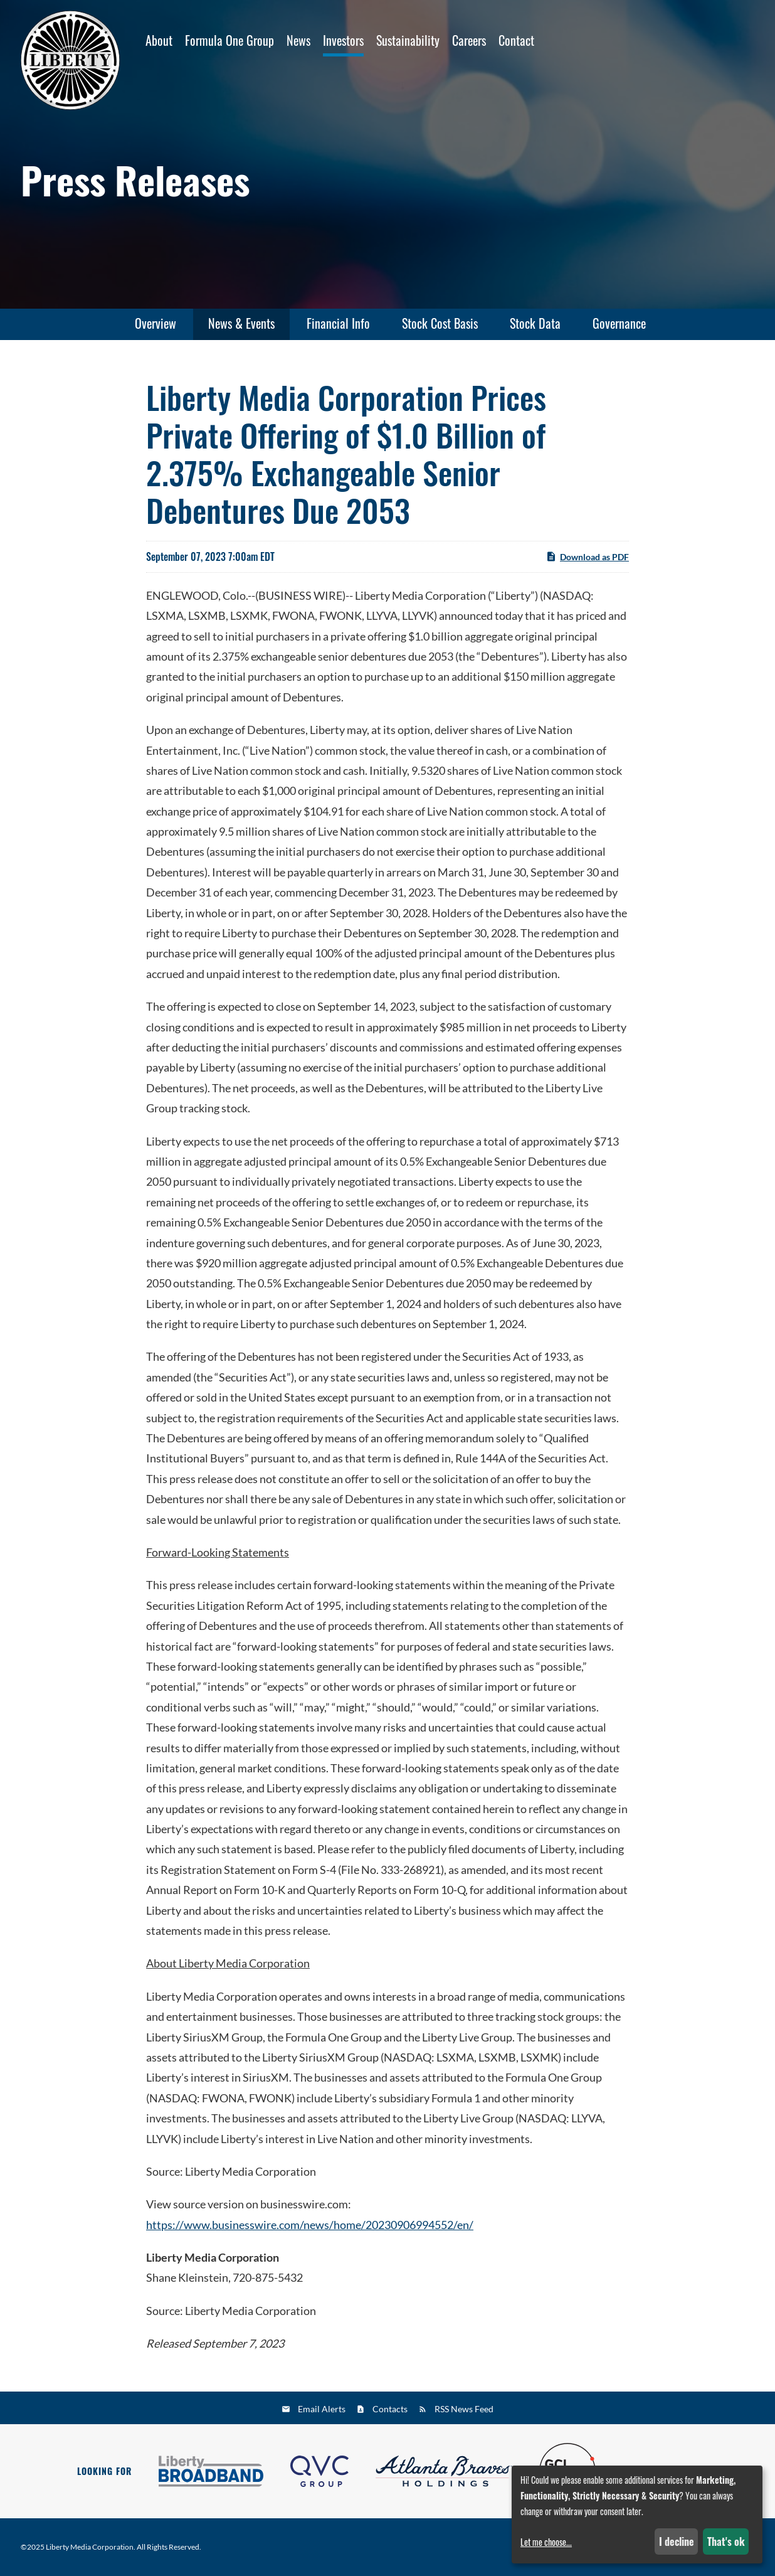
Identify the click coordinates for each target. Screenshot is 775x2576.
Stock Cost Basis (440, 323)
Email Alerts (321, 2408)
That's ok (726, 2541)
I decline (676, 2541)
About (158, 40)
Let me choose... (546, 2541)
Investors (343, 40)
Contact (516, 40)
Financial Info (338, 323)
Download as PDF (587, 562)
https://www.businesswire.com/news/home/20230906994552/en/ (309, 2231)
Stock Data (535, 323)
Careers (469, 40)
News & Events (241, 323)
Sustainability (408, 40)
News (298, 40)
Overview (155, 323)
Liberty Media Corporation (90, 2547)
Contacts (390, 2408)
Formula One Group (229, 40)
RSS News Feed (464, 2408)
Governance (619, 323)
